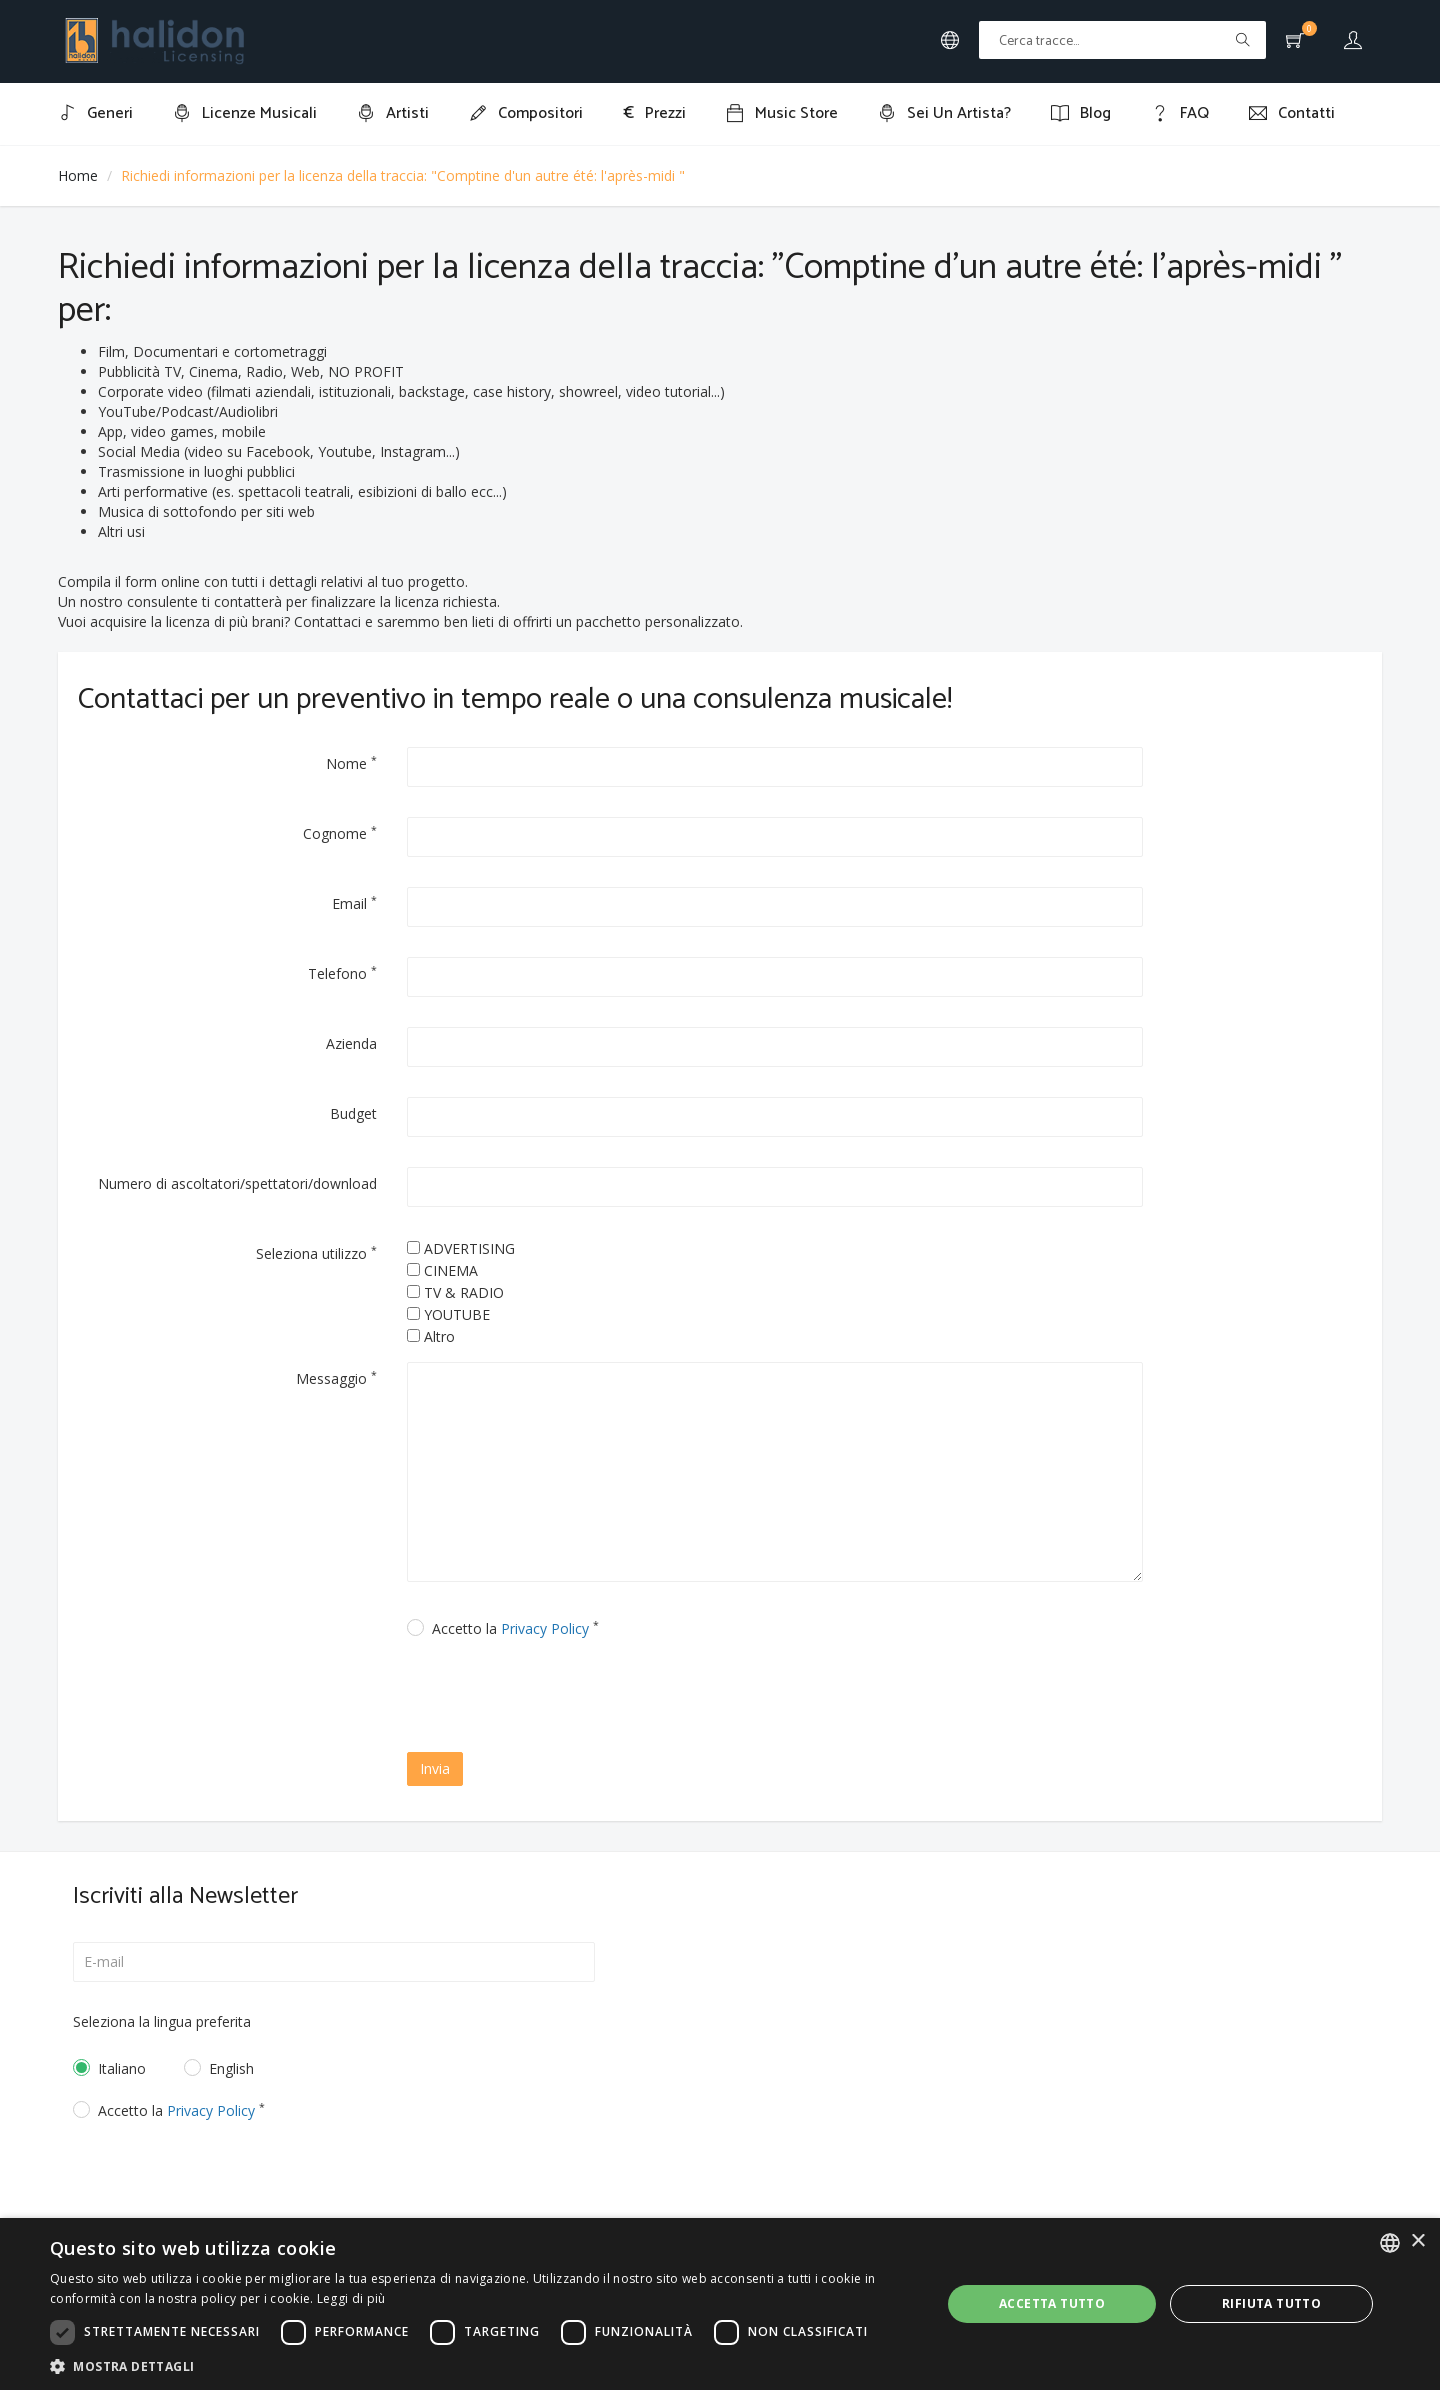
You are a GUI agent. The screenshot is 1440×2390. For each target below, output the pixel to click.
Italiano (122, 2068)
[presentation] (579, 1698)
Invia (435, 1768)
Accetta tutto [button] (1052, 2303)
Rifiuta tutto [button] (1271, 2303)
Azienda (351, 1043)
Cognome (340, 833)
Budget (353, 1113)
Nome (351, 763)
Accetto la (515, 1628)
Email (354, 903)
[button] (482, 2365)
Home (78, 175)
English (231, 2068)
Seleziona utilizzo (316, 1253)
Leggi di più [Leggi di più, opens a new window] (351, 2298)
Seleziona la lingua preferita (162, 2021)
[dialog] (720, 2304)
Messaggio (336, 1378)
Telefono (342, 973)
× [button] (1417, 2241)
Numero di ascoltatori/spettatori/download (237, 1183)
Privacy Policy (545, 1628)
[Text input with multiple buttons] (1122, 40)
